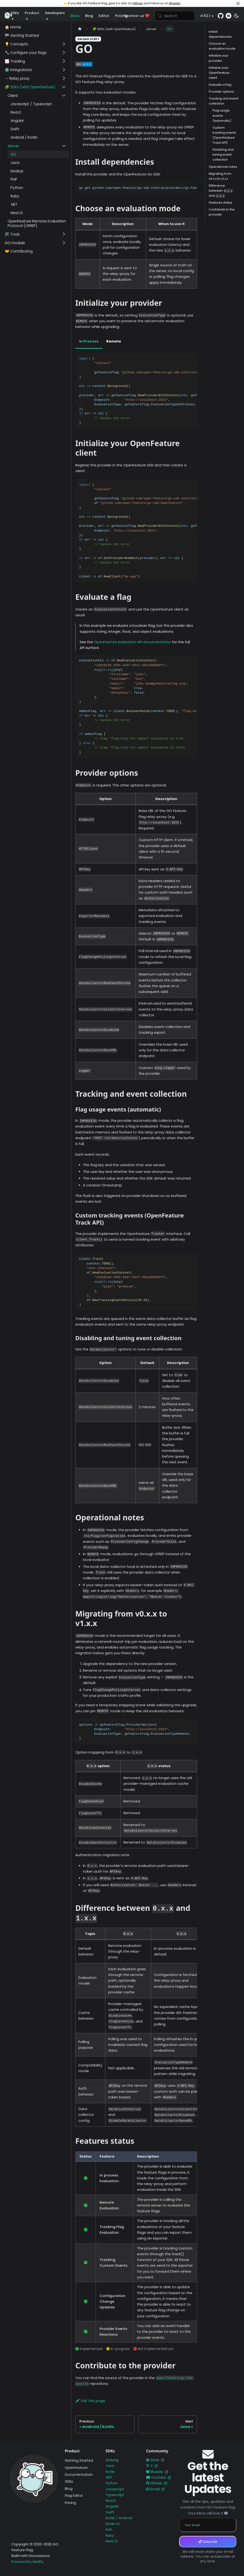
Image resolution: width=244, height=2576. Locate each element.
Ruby (110, 2535)
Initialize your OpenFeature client (219, 73)
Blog (89, 15)
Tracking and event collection (223, 100)
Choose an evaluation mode (222, 46)
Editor (104, 15)
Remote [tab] (113, 341)
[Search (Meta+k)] (175, 15)
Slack (155, 2460)
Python (112, 2483)
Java (110, 2465)
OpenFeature (76, 2467)
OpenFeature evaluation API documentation (132, 642)
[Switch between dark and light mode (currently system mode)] (236, 16)
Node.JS (113, 2523)
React (111, 2500)
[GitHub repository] (221, 16)
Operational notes (223, 167)
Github (156, 2483)
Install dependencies (220, 34)
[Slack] (228, 16)
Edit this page (90, 2400)
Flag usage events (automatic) (222, 115)
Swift (110, 2512)
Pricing (70, 2502)
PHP (109, 2529)
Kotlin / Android (119, 2518)
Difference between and (221, 191)
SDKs (69, 2481)
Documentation (79, 2474)
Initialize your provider (219, 58)
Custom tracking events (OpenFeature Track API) (224, 135)
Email (155, 2489)
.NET (109, 2477)
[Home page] (79, 29)
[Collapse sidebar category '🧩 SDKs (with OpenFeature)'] (64, 87)
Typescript (115, 2494)
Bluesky (175, 3)
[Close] (238, 3)
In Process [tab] (89, 341)
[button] (35, 44)
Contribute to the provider (222, 211)
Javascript (115, 2489)
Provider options (221, 92)
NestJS (112, 2541)
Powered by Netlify (27, 2561)
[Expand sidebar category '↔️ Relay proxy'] (64, 78)
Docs (75, 15)
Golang (112, 2460)
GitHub (137, 3)
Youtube (158, 2477)
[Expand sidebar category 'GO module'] (64, 243)
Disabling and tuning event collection (223, 155)
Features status (220, 202)
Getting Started (79, 2460)
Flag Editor (74, 2495)
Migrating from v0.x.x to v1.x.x (220, 176)
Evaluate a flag (220, 85)
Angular (112, 2506)
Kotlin (110, 2471)
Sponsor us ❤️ (136, 15)
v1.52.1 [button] (205, 15)
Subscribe (207, 2542)
